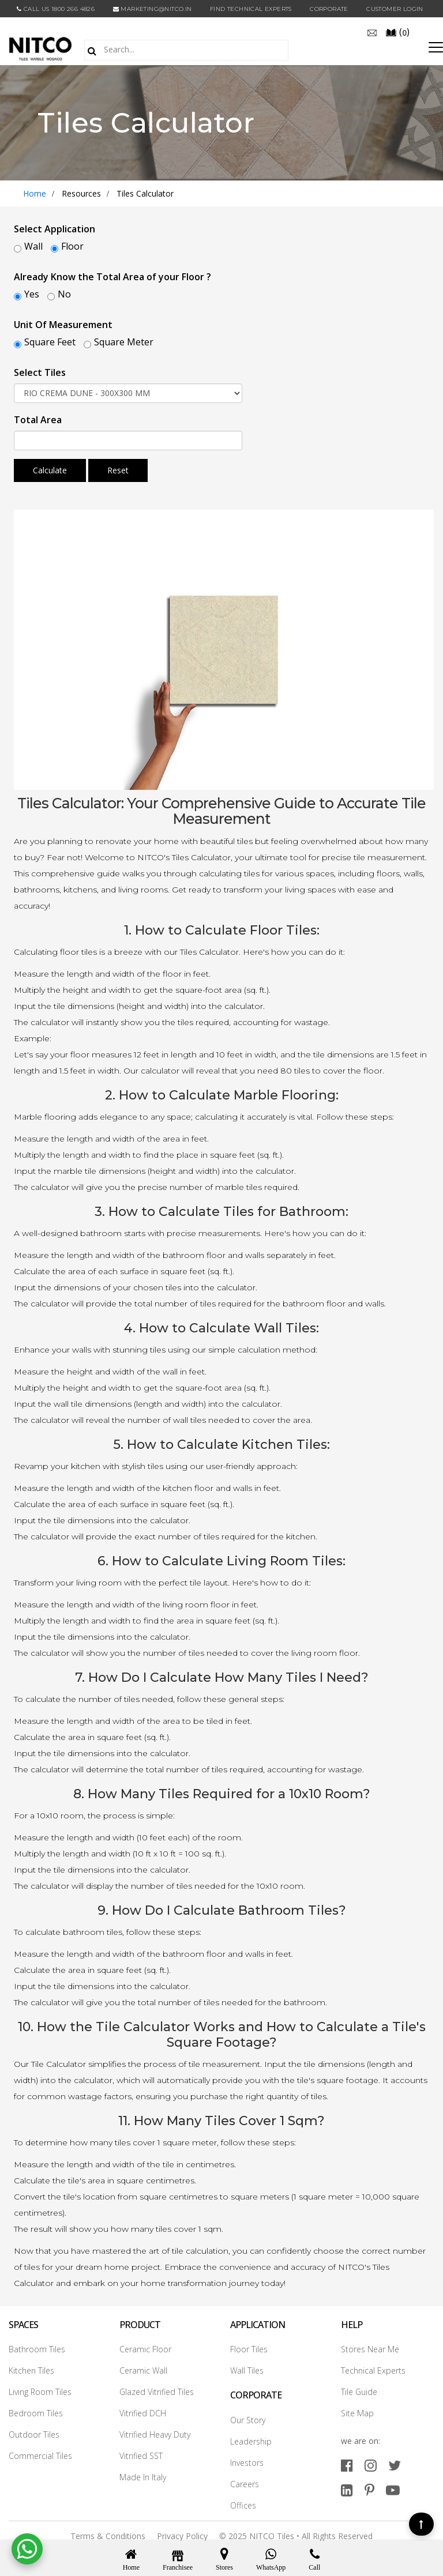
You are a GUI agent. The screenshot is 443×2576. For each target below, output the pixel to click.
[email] (372, 31)
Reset (118, 470)
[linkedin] (347, 2486)
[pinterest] (369, 2486)
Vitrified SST (141, 2452)
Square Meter (123, 342)
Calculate (50, 470)
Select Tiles (40, 372)
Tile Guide (359, 2388)
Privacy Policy (182, 2532)
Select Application (54, 229)
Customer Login (394, 9)
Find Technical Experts (251, 9)
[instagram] (371, 2462)
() (397, 31)
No (64, 294)
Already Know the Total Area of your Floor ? (112, 276)
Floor (72, 246)
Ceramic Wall (143, 2367)
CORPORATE (329, 9)
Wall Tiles (247, 2367)
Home (34, 193)
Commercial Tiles (40, 2452)
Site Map (357, 2410)
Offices (243, 2501)
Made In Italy (142, 2474)
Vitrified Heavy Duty (154, 2431)
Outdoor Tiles (34, 2431)
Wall (33, 246)
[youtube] (393, 2486)
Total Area (38, 419)
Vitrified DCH (142, 2410)
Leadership (251, 2437)
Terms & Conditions (107, 2532)
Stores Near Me (370, 2346)
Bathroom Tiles (37, 2346)
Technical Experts (373, 2367)
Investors (247, 2459)
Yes (31, 294)
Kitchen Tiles (31, 2367)
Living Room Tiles (40, 2388)
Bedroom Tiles (36, 2410)
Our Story (247, 2416)
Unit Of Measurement (63, 324)
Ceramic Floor (145, 2346)
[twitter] (394, 2462)
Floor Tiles (249, 2346)
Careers (244, 2480)
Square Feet (50, 342)
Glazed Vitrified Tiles (156, 2388)
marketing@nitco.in (152, 9)
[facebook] (347, 2462)
